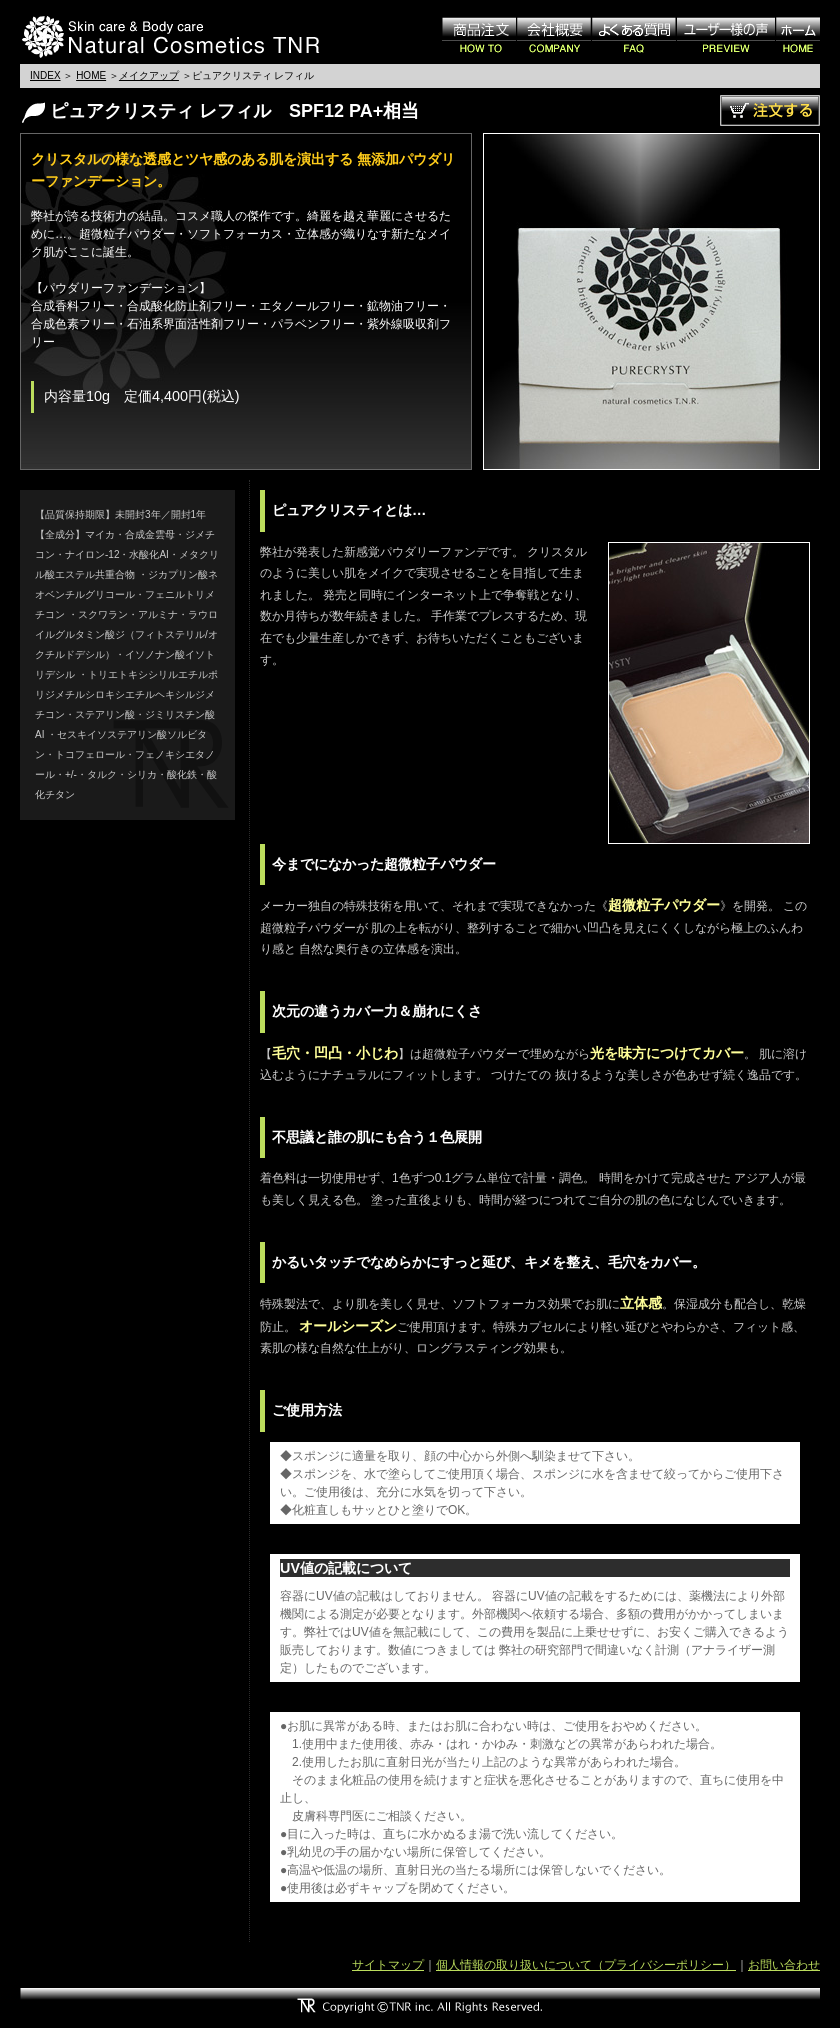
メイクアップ (149, 75)
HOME (91, 75)
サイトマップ (388, 1965)
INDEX (45, 75)
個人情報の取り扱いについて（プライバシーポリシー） (586, 1965)
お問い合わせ (784, 1965)
